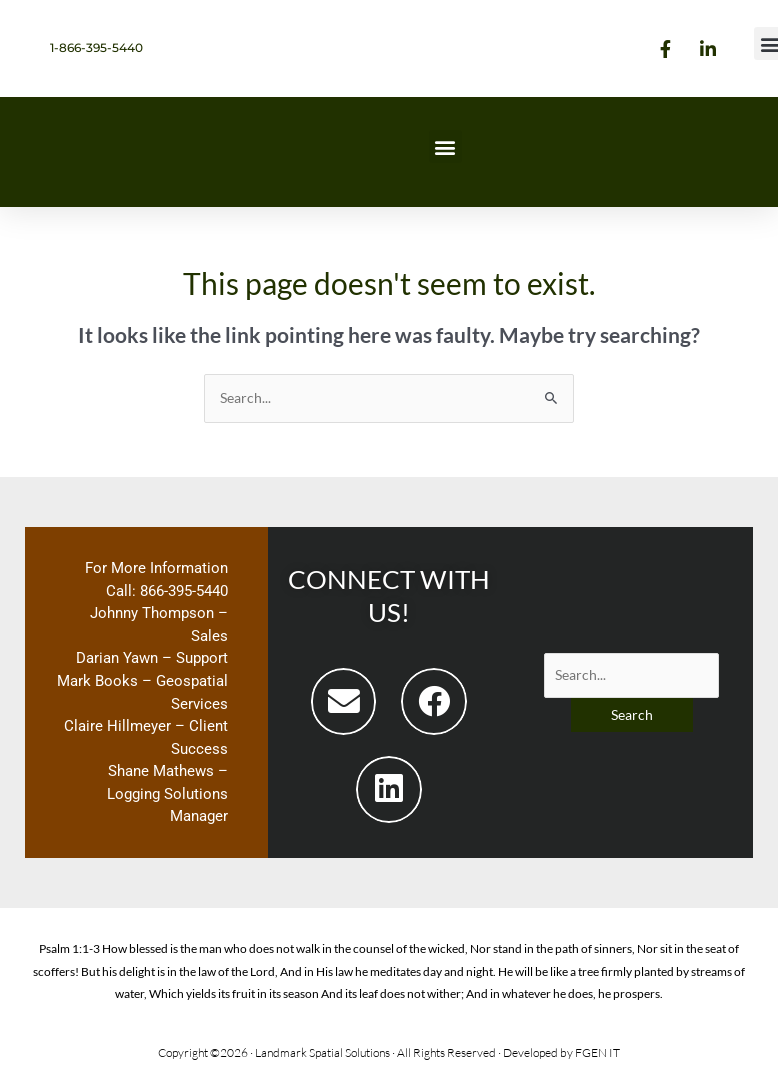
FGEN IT (597, 1052)
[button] (445, 146)
